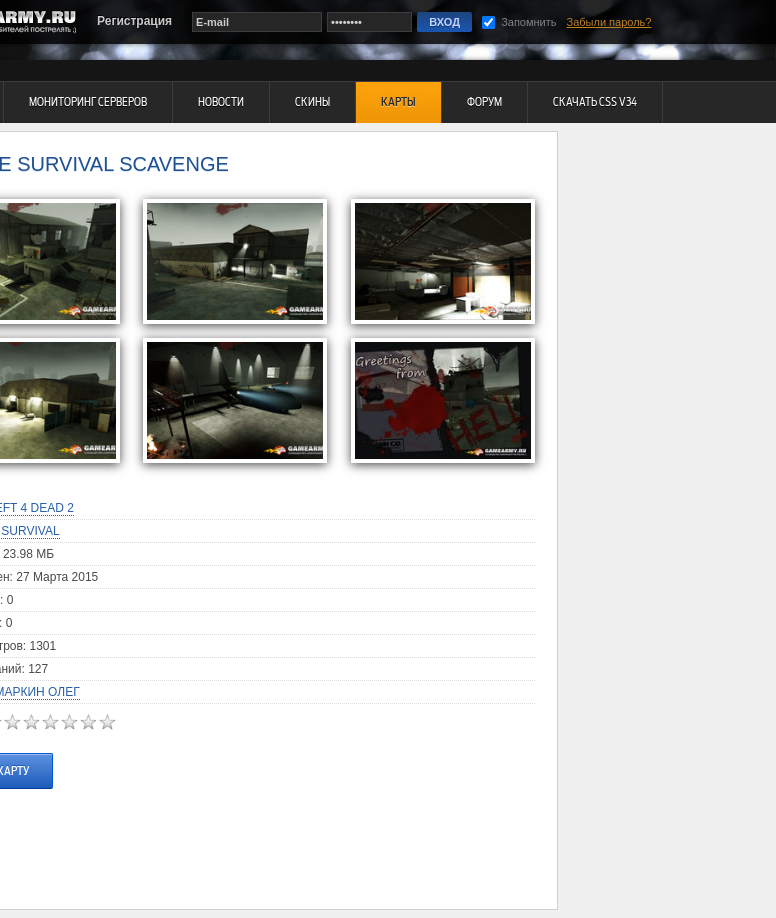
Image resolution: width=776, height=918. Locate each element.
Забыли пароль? (609, 22)
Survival (30, 531)
